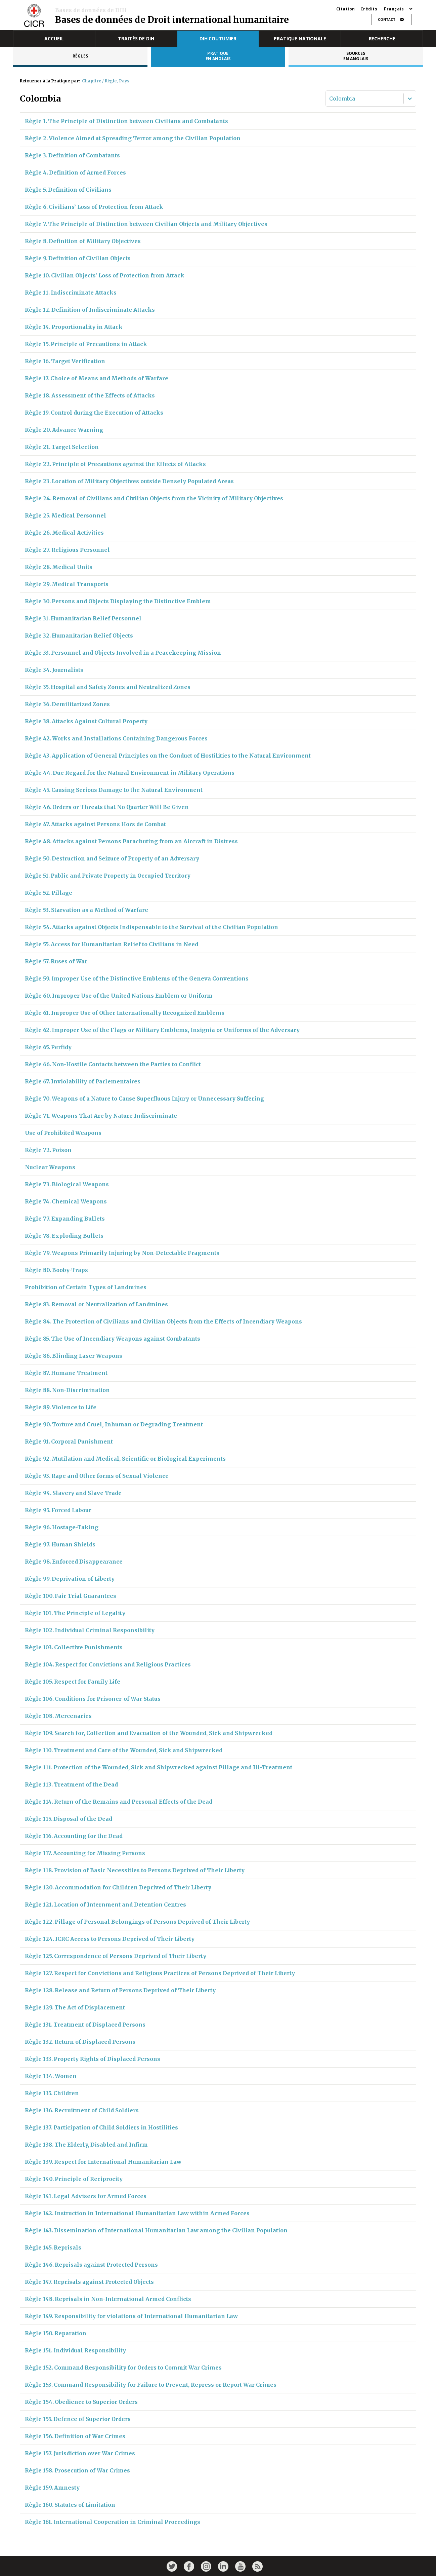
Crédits (369, 9)
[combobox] (330, 98)
